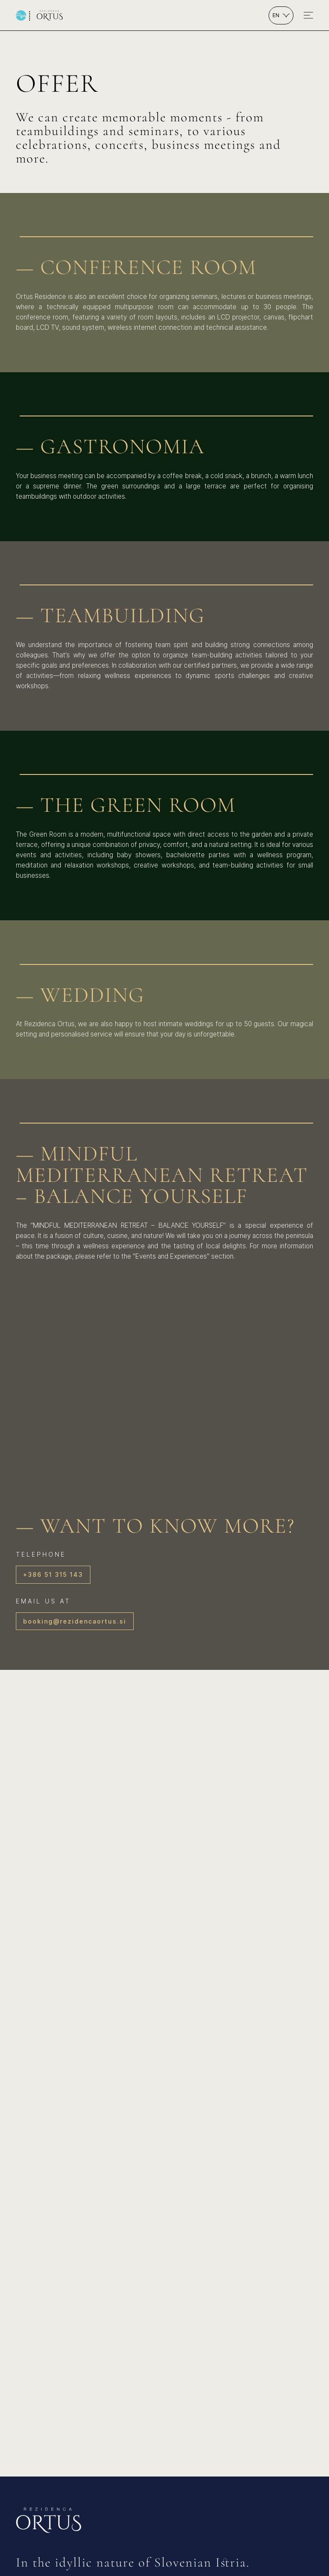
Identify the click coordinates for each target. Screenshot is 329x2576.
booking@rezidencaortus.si (74, 1621)
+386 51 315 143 (53, 1574)
